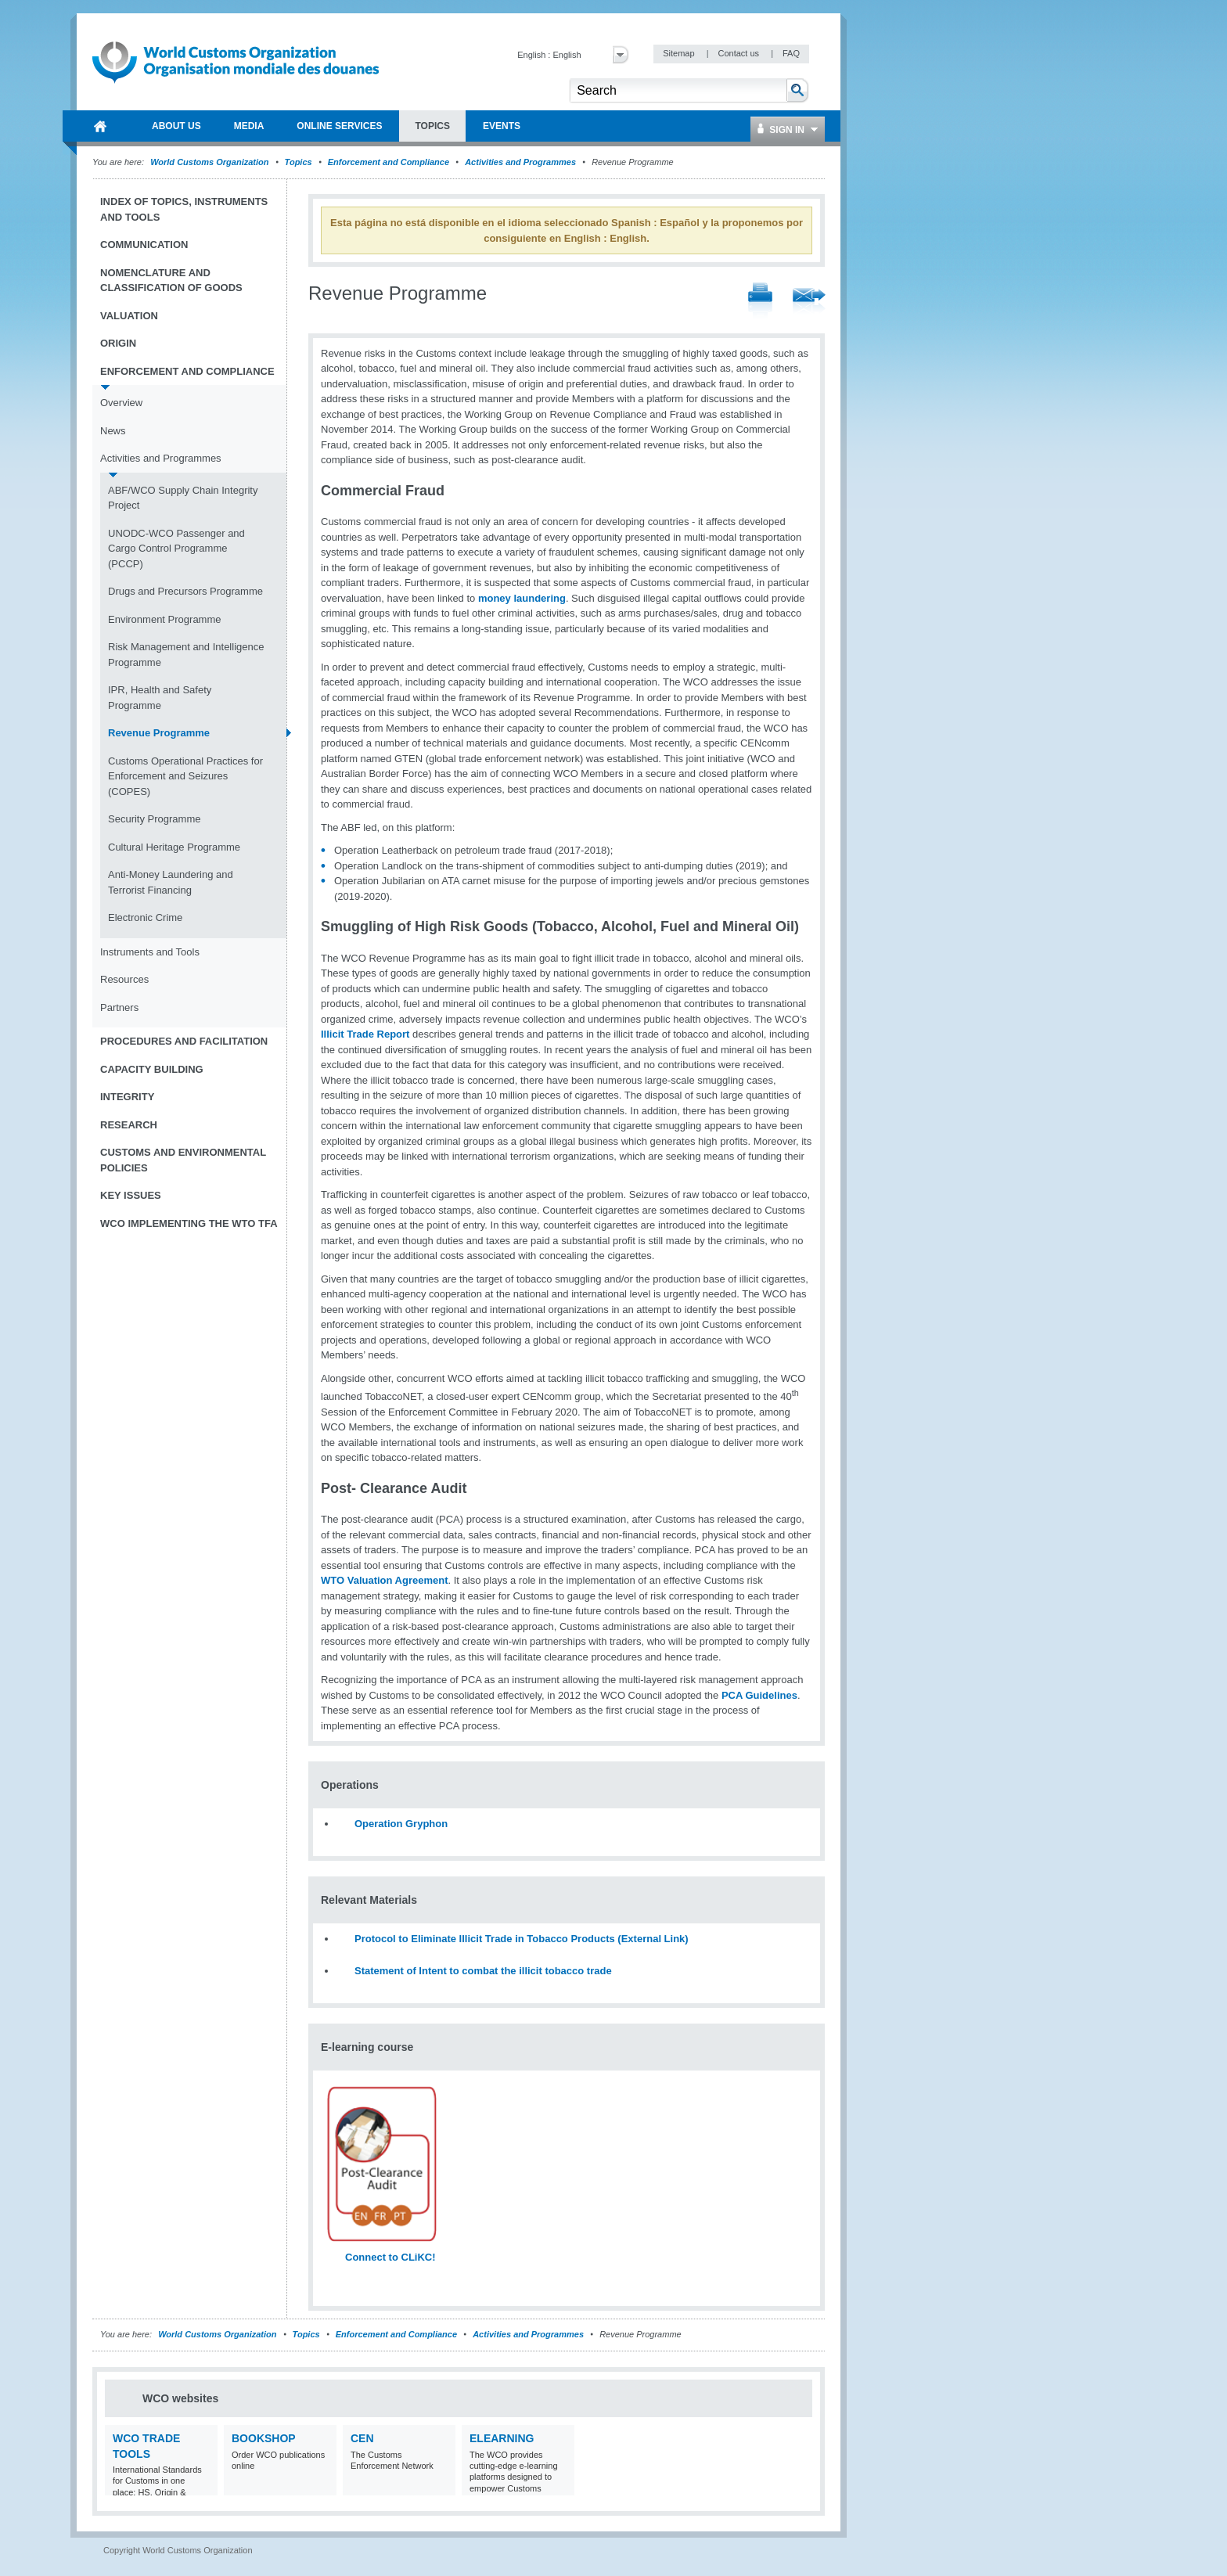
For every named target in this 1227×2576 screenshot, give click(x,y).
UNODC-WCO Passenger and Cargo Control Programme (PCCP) (176, 548)
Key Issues (130, 1195)
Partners (119, 1007)
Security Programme (154, 819)
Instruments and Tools (150, 952)
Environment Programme (164, 619)
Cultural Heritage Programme (174, 847)
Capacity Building (151, 1069)
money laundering (522, 598)
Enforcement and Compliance (388, 162)
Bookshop (264, 2438)
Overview (121, 402)
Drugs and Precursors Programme (185, 591)
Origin (118, 343)
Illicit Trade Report (365, 1034)
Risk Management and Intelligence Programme (186, 654)
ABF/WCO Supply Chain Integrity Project (182, 498)
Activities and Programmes (520, 162)
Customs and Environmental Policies (183, 1160)
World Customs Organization (210, 162)
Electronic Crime (145, 917)
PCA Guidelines (759, 1695)
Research (128, 1125)
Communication (144, 244)
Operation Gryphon (401, 1823)
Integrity (127, 1097)
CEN (362, 2438)
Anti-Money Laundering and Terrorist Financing (170, 882)
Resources (124, 979)
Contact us (739, 53)
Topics (298, 162)
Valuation (129, 316)
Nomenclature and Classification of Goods (171, 280)
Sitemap (679, 53)
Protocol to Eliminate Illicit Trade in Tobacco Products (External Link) (521, 1939)
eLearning (502, 2438)
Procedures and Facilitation (184, 1041)
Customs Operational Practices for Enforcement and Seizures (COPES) (185, 776)
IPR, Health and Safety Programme (159, 697)
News (113, 431)
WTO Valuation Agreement (384, 1580)
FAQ (791, 53)
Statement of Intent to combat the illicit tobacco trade (483, 1971)
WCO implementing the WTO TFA (189, 1223)
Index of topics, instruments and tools (184, 209)
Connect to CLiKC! (390, 2257)
